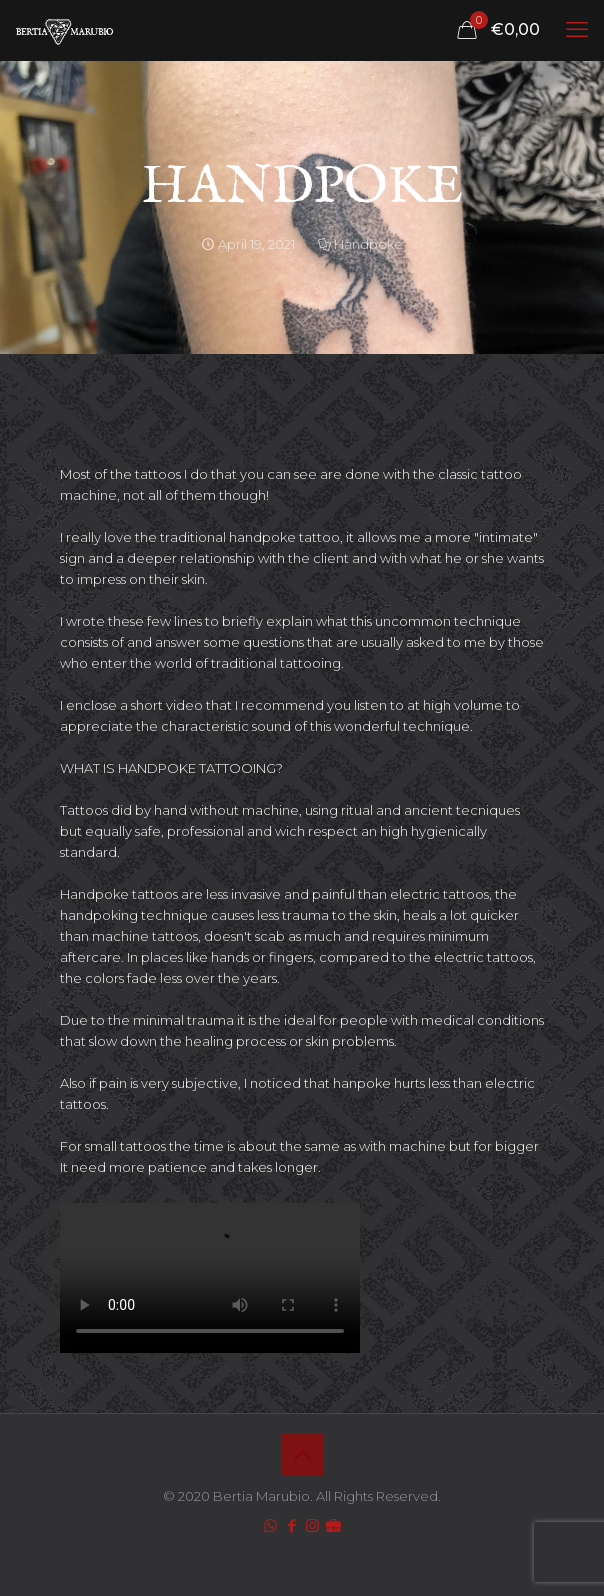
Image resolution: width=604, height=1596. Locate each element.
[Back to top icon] (302, 1455)
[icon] (333, 1525)
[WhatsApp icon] (270, 1525)
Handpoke (368, 244)
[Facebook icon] (291, 1525)
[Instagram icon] (312, 1525)
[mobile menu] (577, 30)
